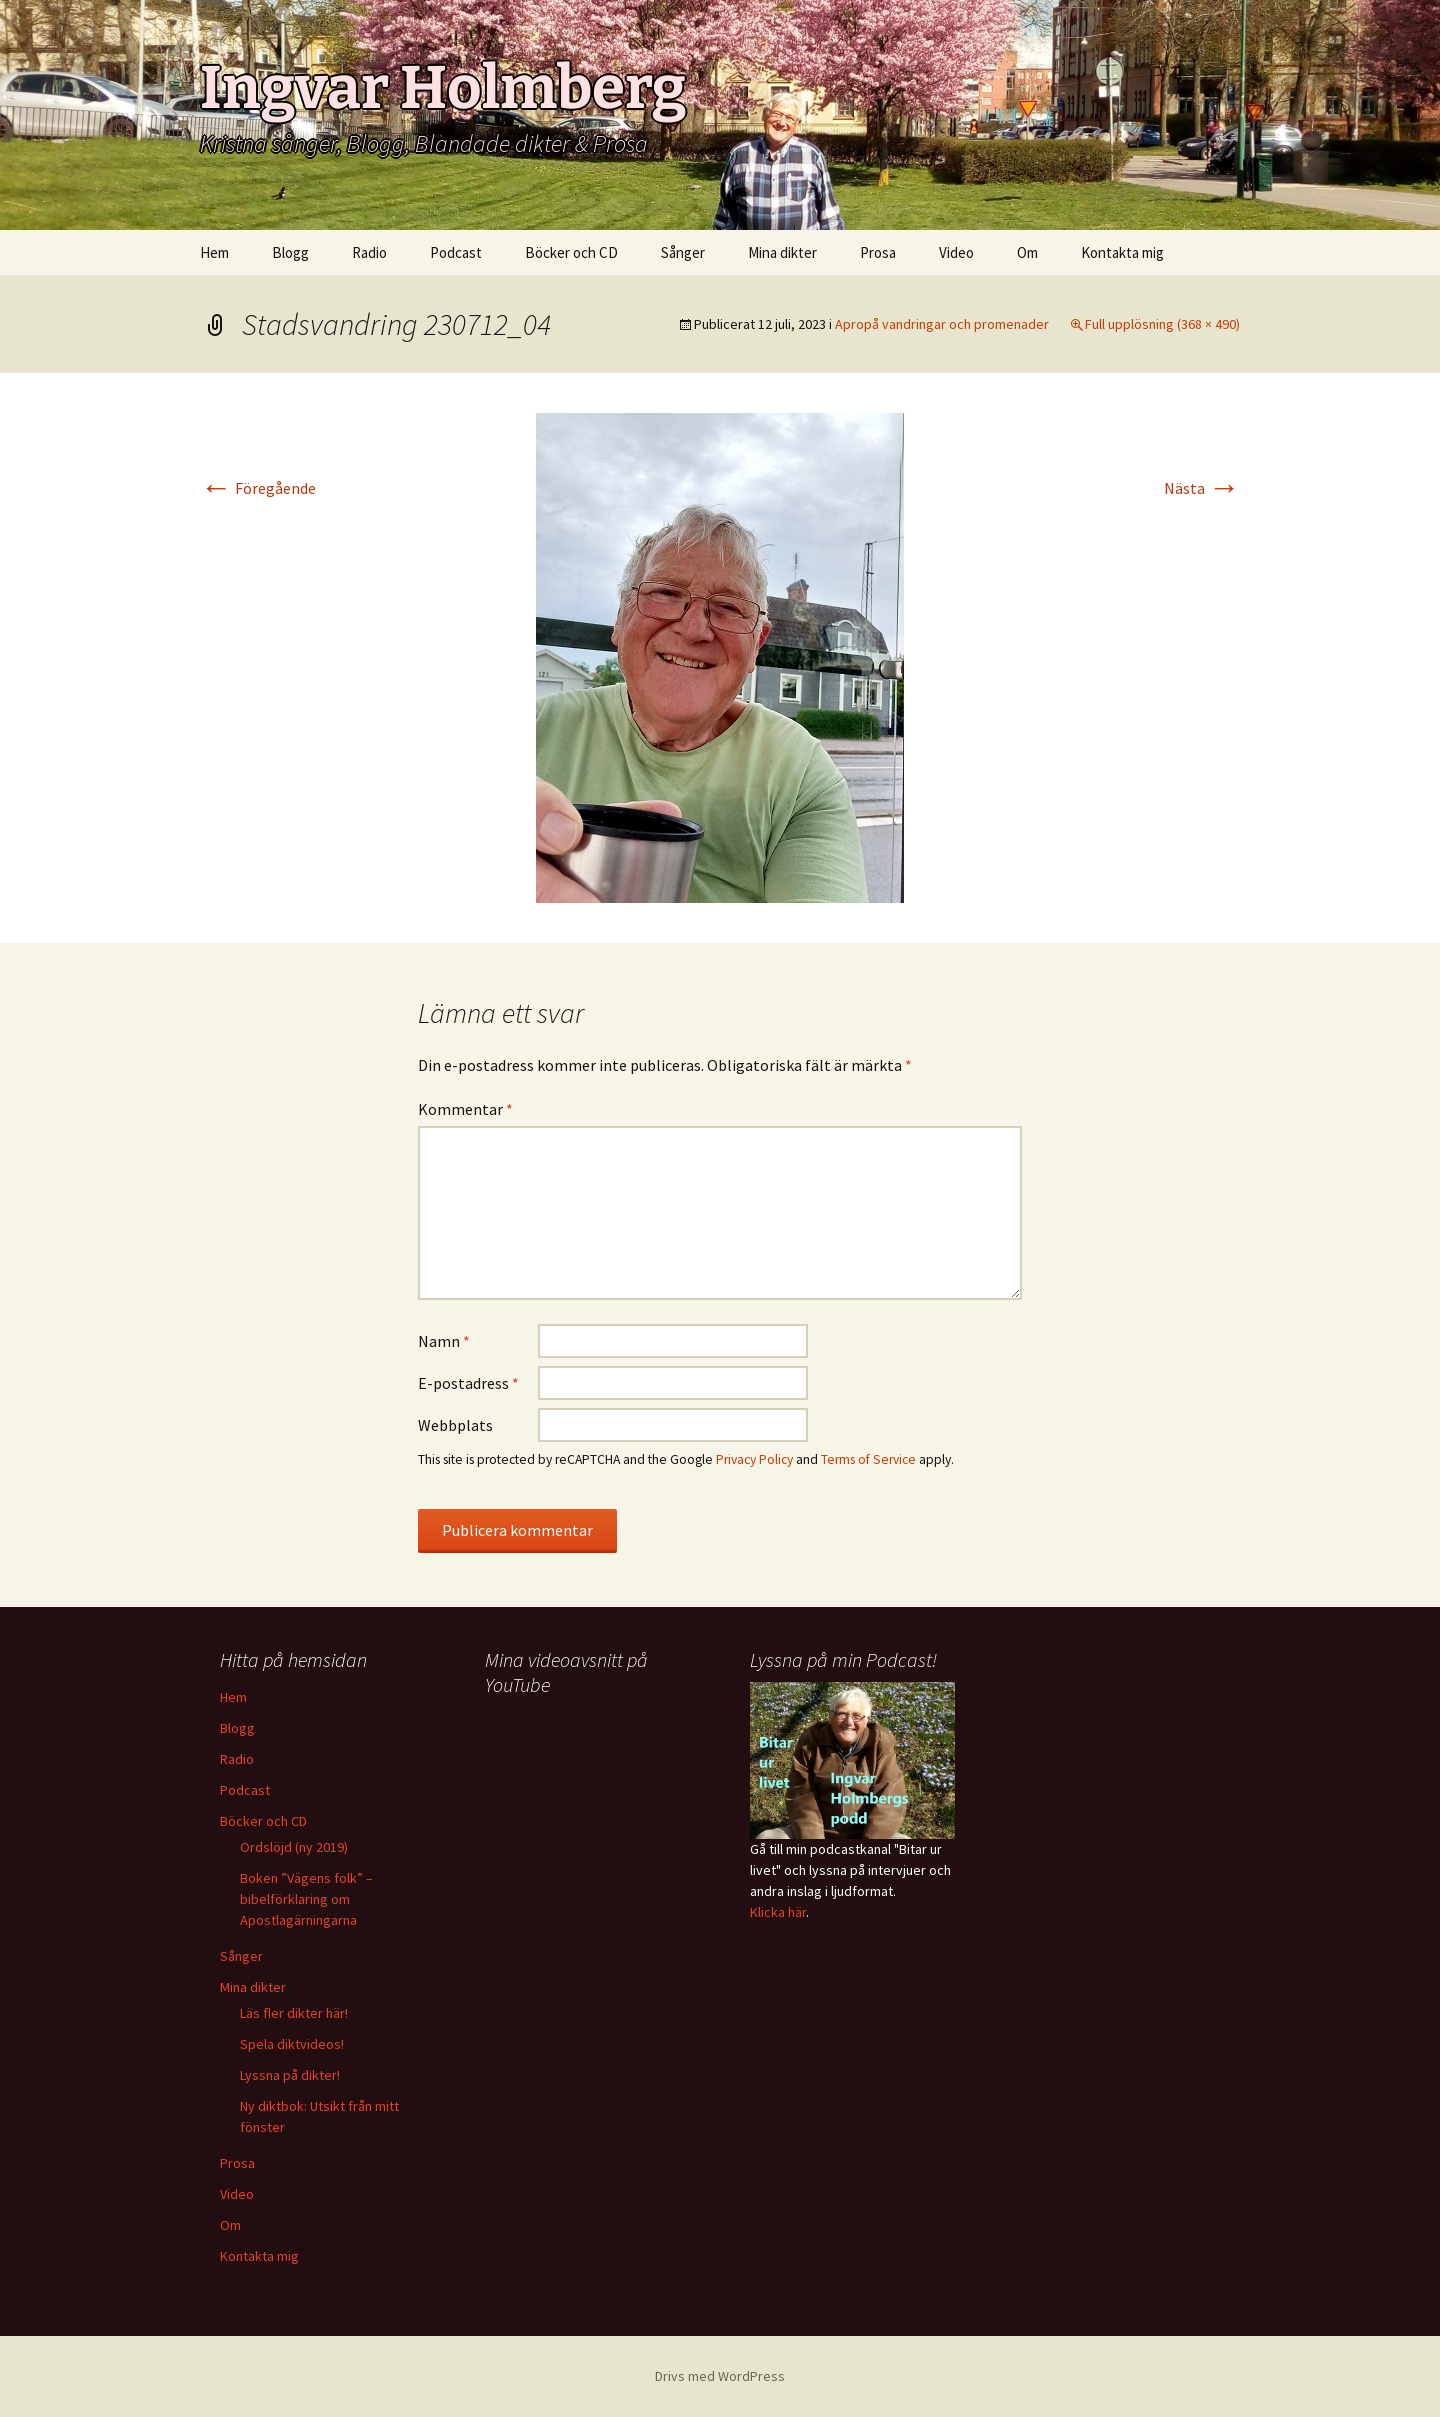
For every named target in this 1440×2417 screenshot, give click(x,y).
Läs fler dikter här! (294, 2013)
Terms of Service (868, 1459)
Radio (369, 252)
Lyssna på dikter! (290, 2075)
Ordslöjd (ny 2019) (294, 1847)
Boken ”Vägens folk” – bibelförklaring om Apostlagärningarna (306, 1899)
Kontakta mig (1122, 252)
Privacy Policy (754, 1459)
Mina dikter (782, 252)
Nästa (1202, 488)
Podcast (456, 252)
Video (956, 252)
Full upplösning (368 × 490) (1162, 324)
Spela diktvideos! (292, 2044)
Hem (214, 252)
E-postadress (468, 1383)
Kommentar (465, 1109)
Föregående (258, 488)
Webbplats (455, 1425)
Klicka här (778, 1912)
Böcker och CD (571, 252)
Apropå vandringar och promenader (942, 324)
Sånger (683, 252)
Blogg (290, 252)
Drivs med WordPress (720, 2376)
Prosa (878, 252)
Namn (444, 1341)
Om (1027, 252)
